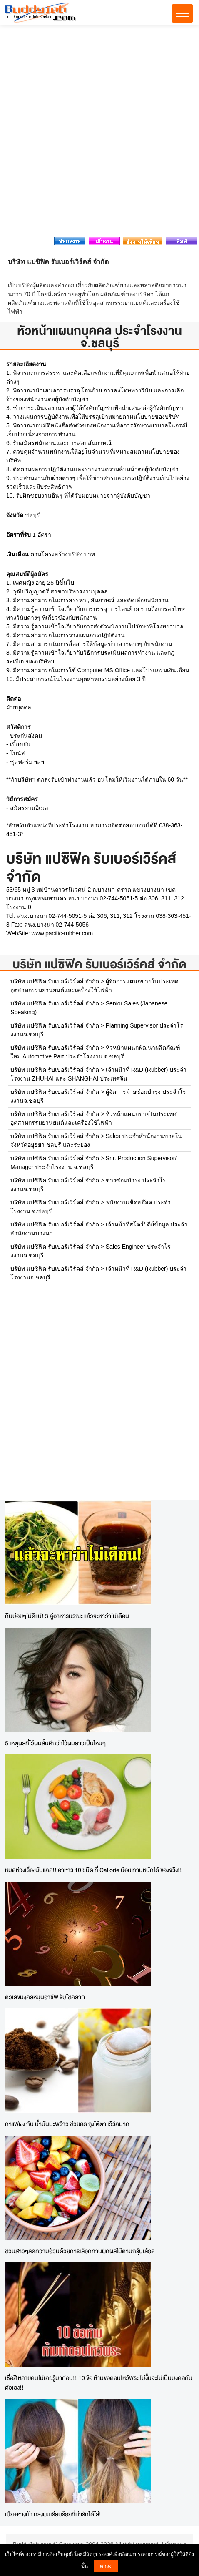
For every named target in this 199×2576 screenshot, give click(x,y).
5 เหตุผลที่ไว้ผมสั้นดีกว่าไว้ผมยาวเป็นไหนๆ (55, 1743)
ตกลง (106, 2566)
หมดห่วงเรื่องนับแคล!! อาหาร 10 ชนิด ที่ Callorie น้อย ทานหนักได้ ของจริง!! (93, 1870)
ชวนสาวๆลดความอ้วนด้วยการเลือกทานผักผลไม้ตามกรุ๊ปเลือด (80, 2251)
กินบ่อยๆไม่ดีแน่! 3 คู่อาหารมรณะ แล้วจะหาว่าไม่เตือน (67, 1616)
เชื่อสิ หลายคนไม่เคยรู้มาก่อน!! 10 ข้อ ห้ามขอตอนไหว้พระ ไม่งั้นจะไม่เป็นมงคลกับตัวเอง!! (98, 2382)
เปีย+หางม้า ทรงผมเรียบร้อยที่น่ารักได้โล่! (53, 2514)
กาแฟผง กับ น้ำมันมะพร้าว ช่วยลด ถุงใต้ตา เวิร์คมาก (67, 2124)
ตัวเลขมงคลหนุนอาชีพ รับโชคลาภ (45, 1997)
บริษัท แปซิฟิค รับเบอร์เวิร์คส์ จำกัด (99, 964)
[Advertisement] (99, 133)
